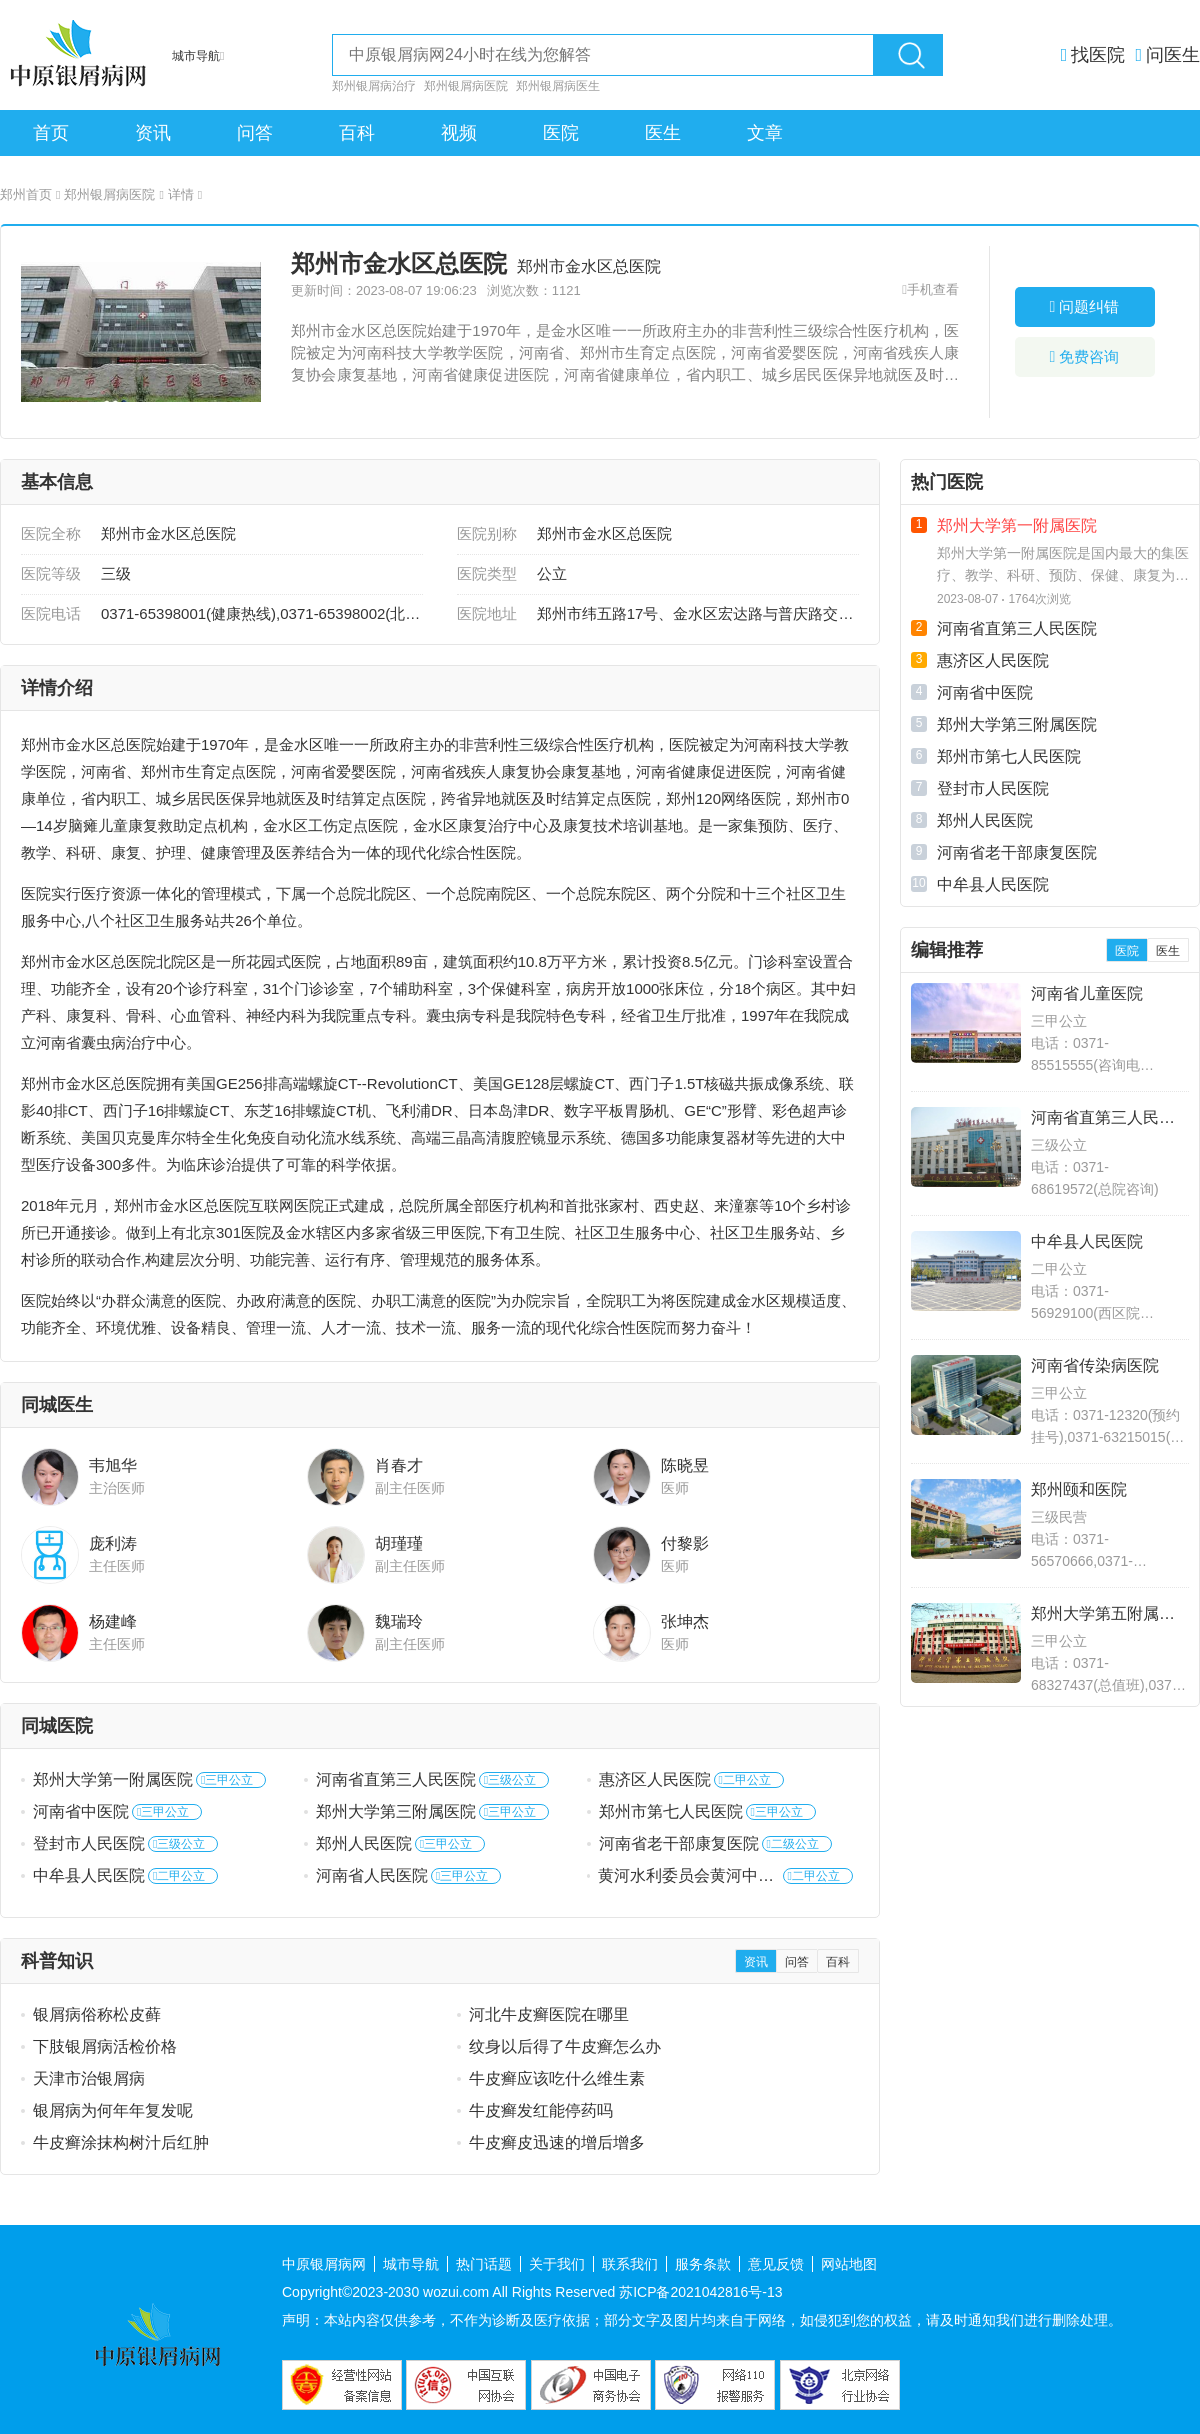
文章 (765, 133)
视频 (459, 133)
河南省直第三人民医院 (396, 1779)
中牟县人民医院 (89, 1875)
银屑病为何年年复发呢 (113, 2110)
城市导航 (411, 2264)
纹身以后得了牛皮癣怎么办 (565, 2046)
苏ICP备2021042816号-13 (700, 2292)
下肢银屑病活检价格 (105, 2046)
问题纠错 (1085, 306)
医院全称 (51, 533)
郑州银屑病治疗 (374, 86)
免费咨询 (1085, 356)
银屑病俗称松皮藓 (97, 2014)
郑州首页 (30, 194)
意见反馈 (776, 2264)
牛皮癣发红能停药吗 (541, 2110)
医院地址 (487, 613)
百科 (357, 133)
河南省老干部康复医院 (679, 1843)
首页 (51, 133)
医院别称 (487, 533)
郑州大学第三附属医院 (396, 1811)
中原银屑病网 (324, 2264)
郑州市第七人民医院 (671, 1811)
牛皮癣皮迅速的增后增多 (557, 2142)
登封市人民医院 (89, 1843)
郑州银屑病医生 (558, 86)
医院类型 (487, 573)
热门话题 (484, 2264)
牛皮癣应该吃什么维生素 (557, 2078)
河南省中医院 (81, 1811)
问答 (255, 133)
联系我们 (630, 2264)
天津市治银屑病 (89, 2078)
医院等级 (51, 573)
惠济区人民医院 (655, 1779)
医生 (663, 133)
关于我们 (557, 2264)
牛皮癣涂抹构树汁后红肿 (121, 2142)
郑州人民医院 (364, 1843)
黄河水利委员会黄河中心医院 (686, 1877)
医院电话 (51, 613)
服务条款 (703, 2264)
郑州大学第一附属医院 (113, 1779)
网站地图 (849, 2264)
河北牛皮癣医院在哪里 (549, 2014)
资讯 (153, 133)
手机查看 (933, 289)
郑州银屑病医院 (466, 86)
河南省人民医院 (372, 1875)
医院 (561, 133)
